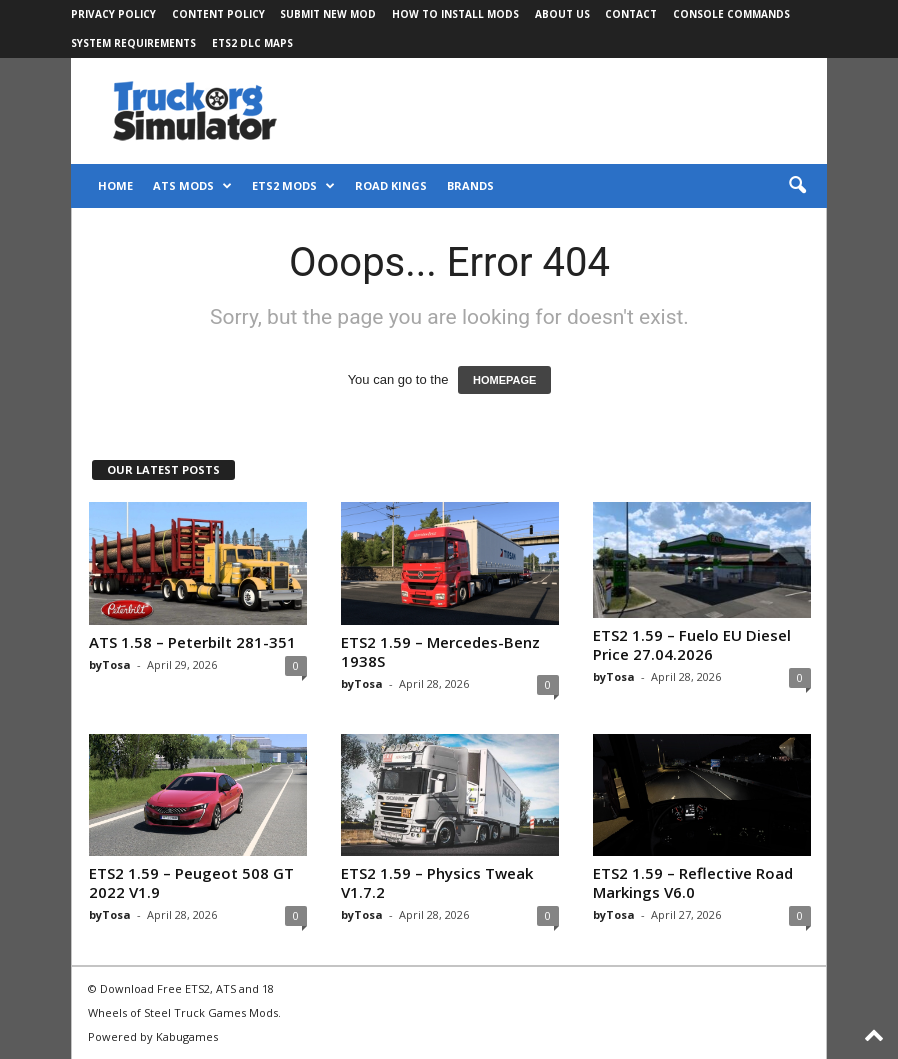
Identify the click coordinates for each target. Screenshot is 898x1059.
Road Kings (391, 185)
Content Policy (218, 14)
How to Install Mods (455, 14)
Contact (631, 14)
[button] (797, 186)
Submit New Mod (328, 14)
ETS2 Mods (293, 186)
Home (115, 185)
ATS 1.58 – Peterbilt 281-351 (192, 642)
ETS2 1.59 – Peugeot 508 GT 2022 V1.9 (191, 882)
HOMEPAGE (504, 380)
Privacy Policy (113, 14)
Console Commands (731, 14)
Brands (470, 185)
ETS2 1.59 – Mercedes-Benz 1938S (440, 651)
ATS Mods (192, 186)
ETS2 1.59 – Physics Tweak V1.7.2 (437, 882)
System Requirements (133, 43)
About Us (562, 14)
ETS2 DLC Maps (252, 43)
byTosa (110, 664)
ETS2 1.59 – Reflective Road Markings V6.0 (693, 882)
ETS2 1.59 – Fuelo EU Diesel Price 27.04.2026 (692, 644)
